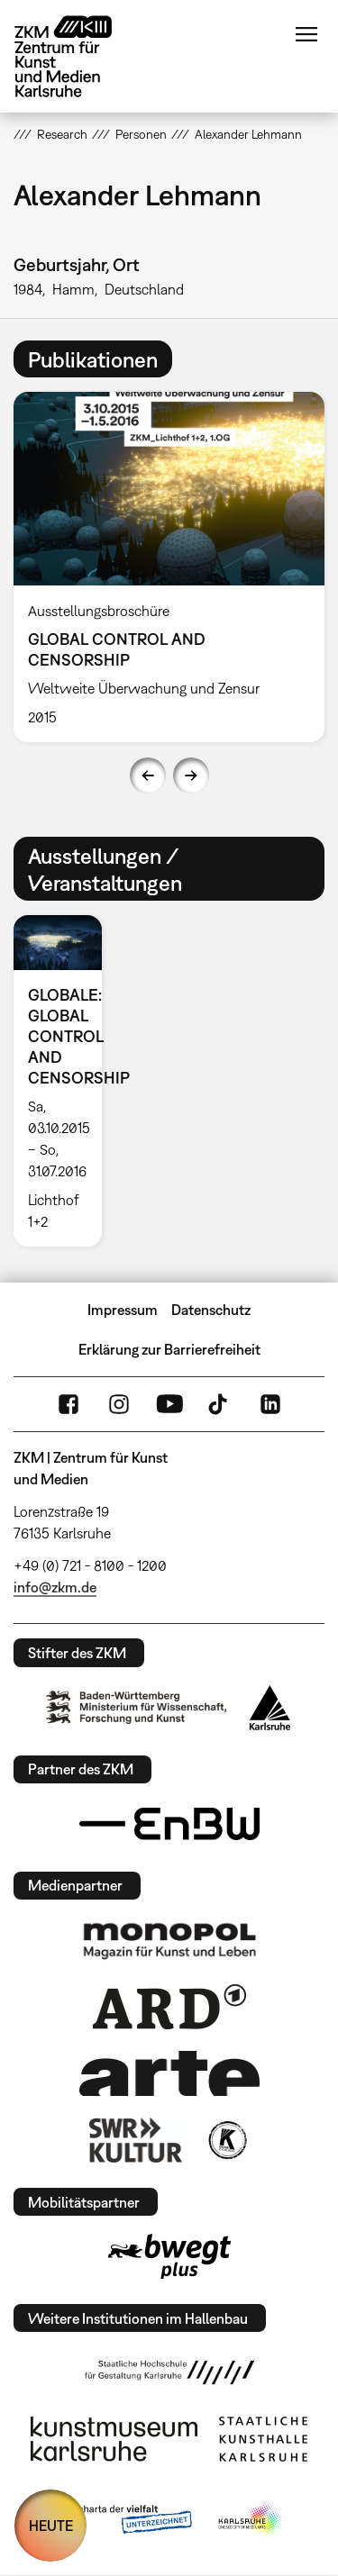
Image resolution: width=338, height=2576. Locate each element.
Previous (148, 775)
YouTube (169, 1404)
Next (191, 775)
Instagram (119, 1404)
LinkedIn (270, 1404)
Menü (306, 34)
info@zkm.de (55, 1587)
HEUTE (51, 2525)
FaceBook (68, 1404)
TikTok (220, 1404)
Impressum (122, 1310)
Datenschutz (211, 1310)
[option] (65, 1081)
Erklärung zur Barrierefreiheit (169, 1349)
